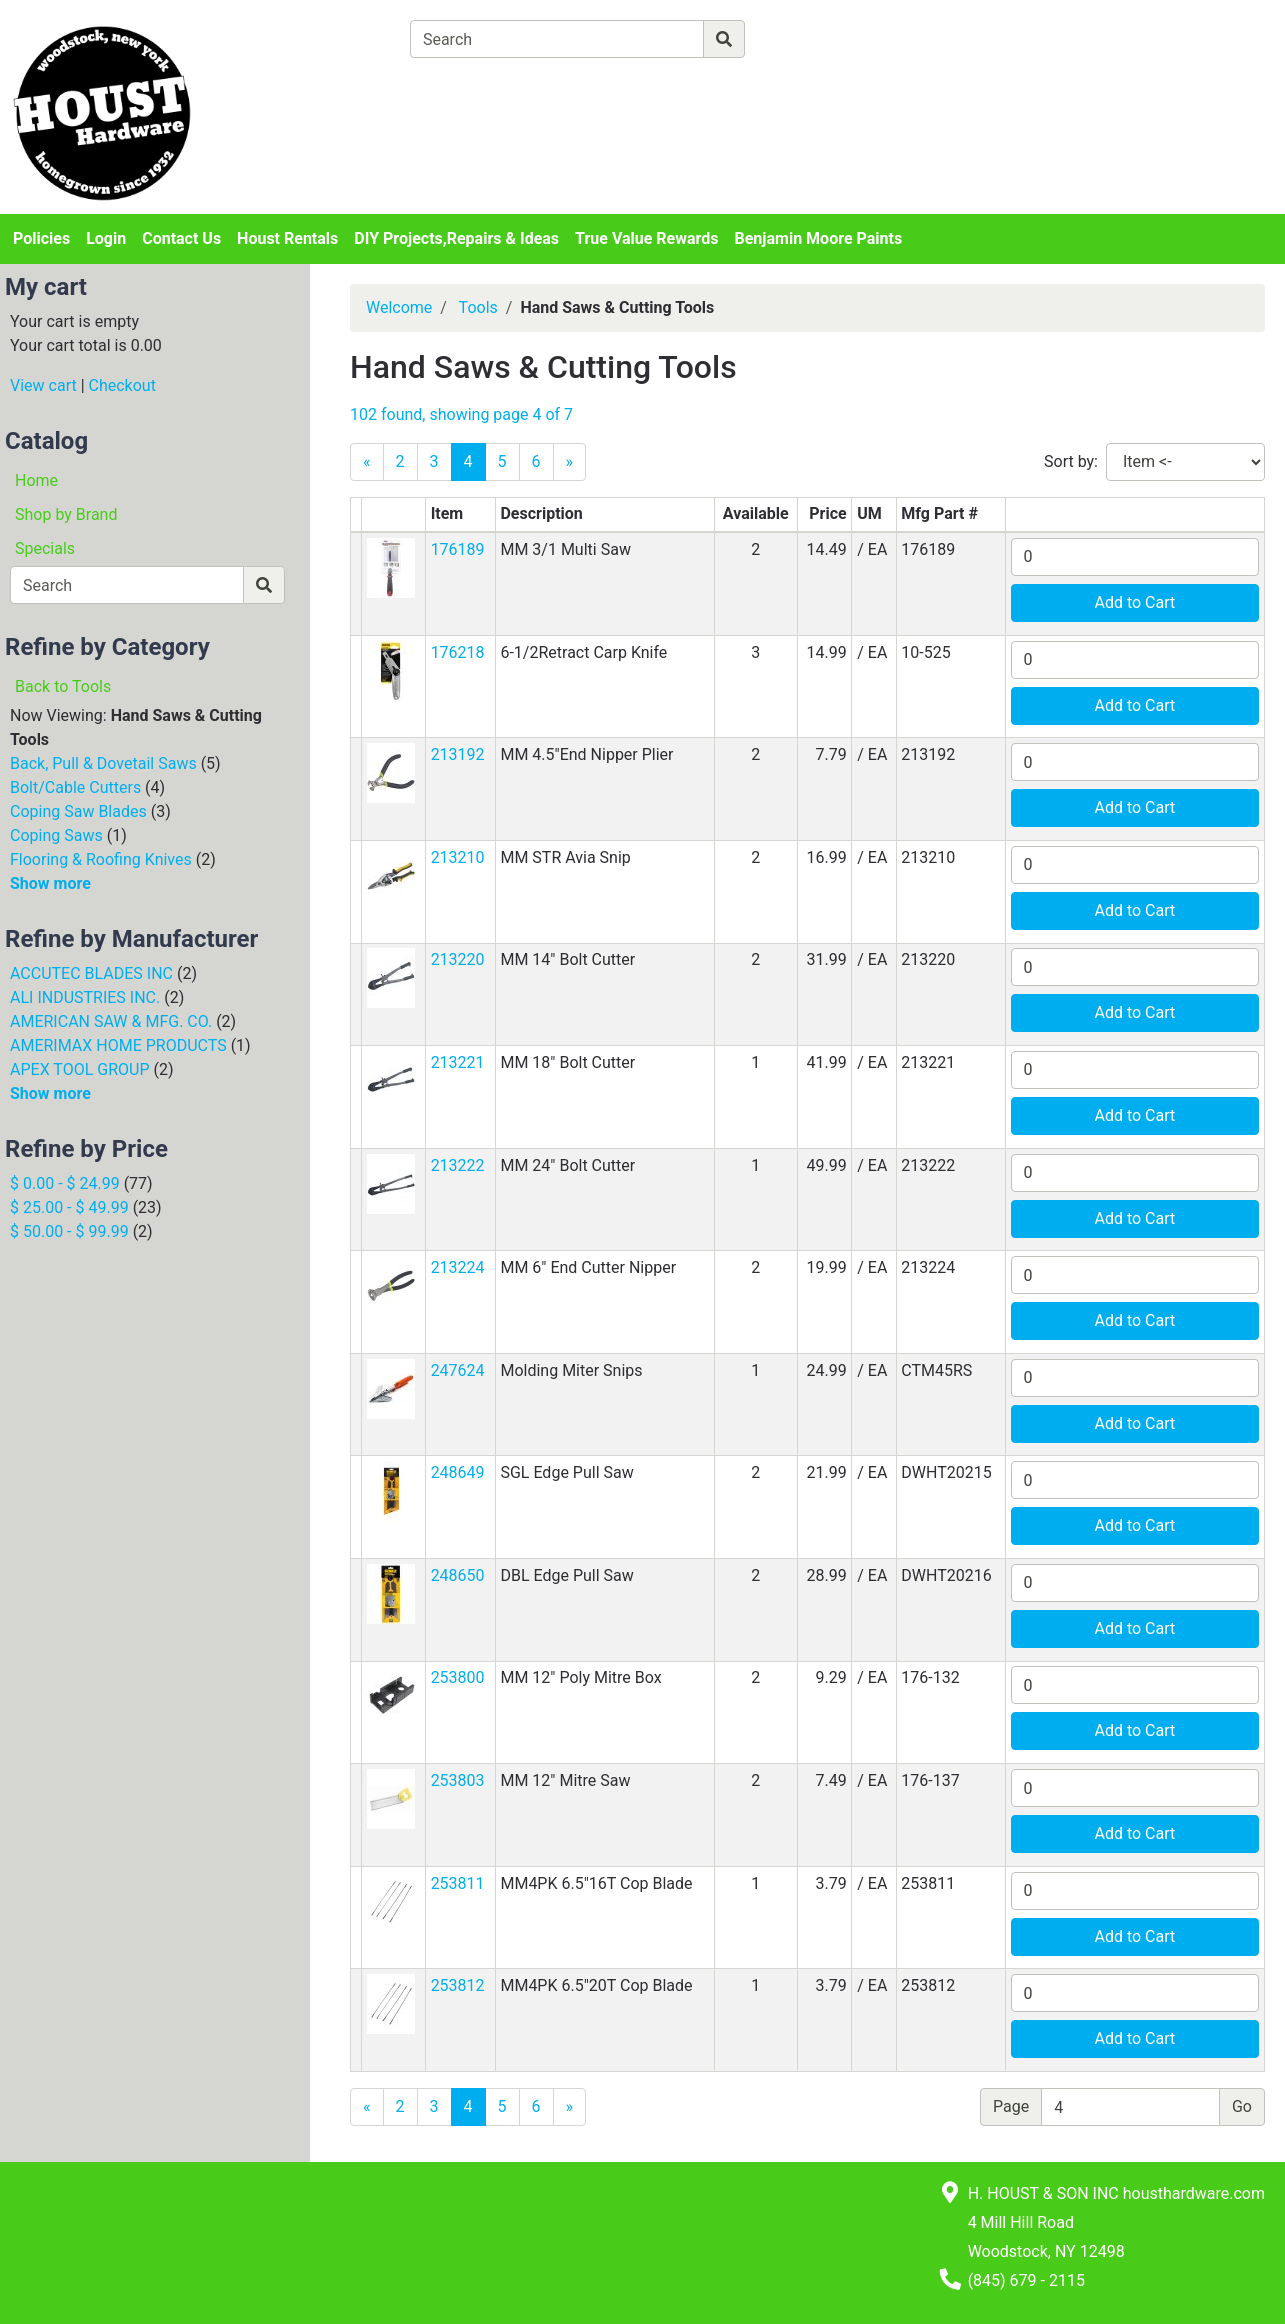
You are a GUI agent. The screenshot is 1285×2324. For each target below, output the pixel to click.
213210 (458, 857)
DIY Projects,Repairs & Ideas (456, 238)
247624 (458, 1370)
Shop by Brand (66, 514)
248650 (458, 1575)
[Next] (570, 462)
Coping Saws (56, 835)
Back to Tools (63, 686)
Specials (45, 548)
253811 (458, 1883)
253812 (458, 1985)
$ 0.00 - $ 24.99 (65, 1183)
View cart (43, 385)
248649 (458, 1472)
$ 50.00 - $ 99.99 (69, 1231)
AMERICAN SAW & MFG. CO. (111, 1021)
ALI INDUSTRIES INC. (85, 997)
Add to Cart (1134, 602)
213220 (458, 959)
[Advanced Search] (832, 38)
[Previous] (367, 462)
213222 (458, 1165)
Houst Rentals (287, 238)
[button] (391, 566)
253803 (458, 1780)
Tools (478, 307)
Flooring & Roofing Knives (101, 859)
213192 (458, 754)
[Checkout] (699, 85)
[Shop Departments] (337, 39)
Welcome (399, 307)
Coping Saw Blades (78, 811)
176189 (458, 549)
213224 (458, 1267)
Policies (41, 238)
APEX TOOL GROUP (79, 1069)
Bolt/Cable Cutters (75, 787)
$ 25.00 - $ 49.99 (69, 1207)
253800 (458, 1677)
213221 (458, 1062)
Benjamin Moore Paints (819, 238)
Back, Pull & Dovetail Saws (103, 763)
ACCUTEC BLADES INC (91, 973)
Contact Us (181, 238)
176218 (458, 652)
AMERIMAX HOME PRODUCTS (118, 1045)
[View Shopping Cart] (488, 85)
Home (36, 480)
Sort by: (1071, 461)
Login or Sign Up (1117, 63)
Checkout (122, 385)
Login (106, 238)
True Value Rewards (646, 238)
